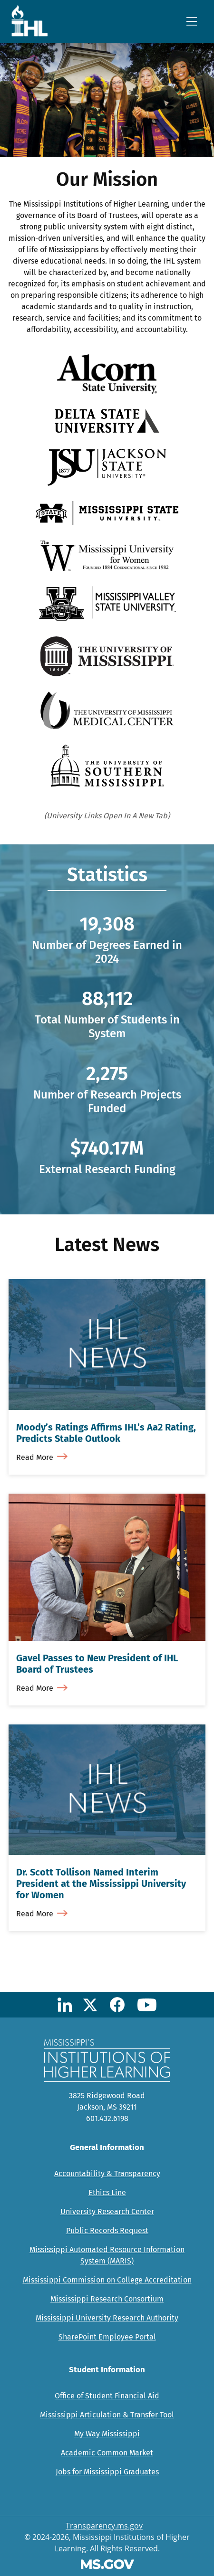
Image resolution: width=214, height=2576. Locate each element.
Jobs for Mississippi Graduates (107, 2471)
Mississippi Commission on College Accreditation (107, 2279)
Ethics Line (107, 2192)
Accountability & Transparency (107, 2173)
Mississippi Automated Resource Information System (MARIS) (107, 2255)
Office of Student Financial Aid (107, 2395)
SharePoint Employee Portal (107, 2336)
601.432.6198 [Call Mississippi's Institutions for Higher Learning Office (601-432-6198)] (107, 2118)
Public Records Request (107, 2230)
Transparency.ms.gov (104, 2525)
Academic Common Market (107, 2452)
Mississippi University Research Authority (107, 2317)
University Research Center (107, 2211)
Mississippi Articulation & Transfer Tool (107, 2414)
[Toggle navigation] (192, 21)
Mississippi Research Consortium (107, 2298)
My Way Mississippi (107, 2433)
